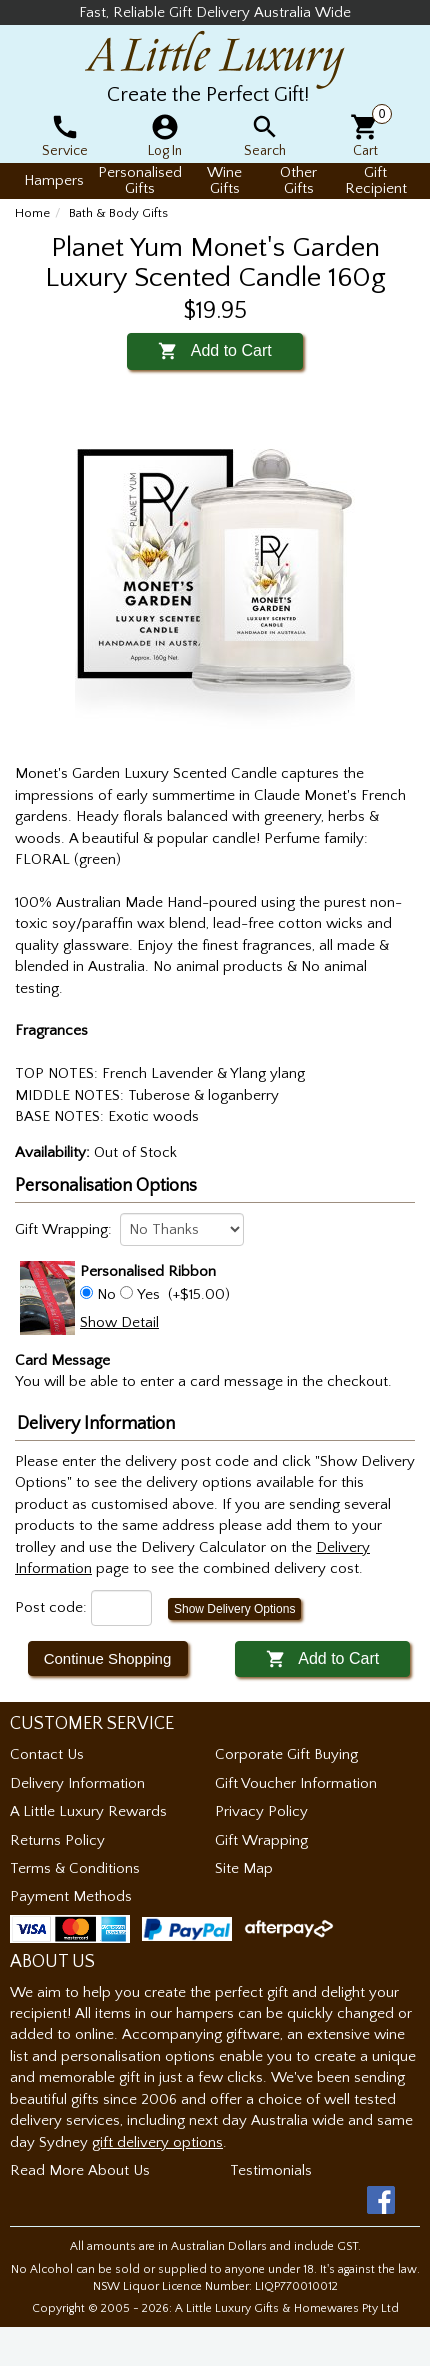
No (106, 1294)
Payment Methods (71, 1896)
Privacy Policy (261, 1811)
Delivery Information (77, 1783)
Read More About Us (80, 2170)
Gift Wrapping (261, 1840)
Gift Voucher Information (296, 1783)
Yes (148, 1294)
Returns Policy (57, 1840)
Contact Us (47, 1754)
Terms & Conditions (75, 1868)
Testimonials (271, 2170)
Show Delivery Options (234, 1609)
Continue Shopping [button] (108, 1658)
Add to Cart (214, 350)
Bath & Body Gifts (118, 213)
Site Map (244, 1868)
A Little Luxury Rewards (88, 1811)
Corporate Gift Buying (286, 1754)
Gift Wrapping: (63, 1229)
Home (32, 213)
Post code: (51, 1607)
